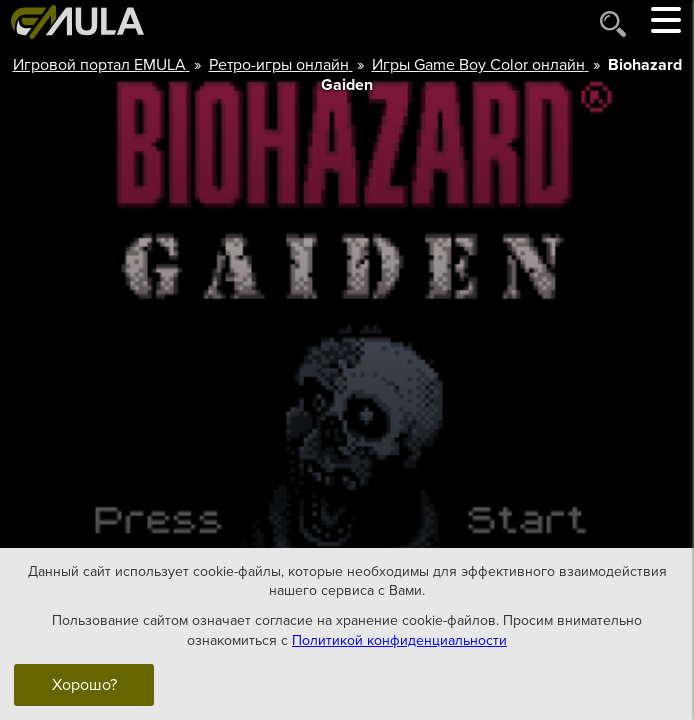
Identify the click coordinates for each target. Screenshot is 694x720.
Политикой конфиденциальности (399, 639)
